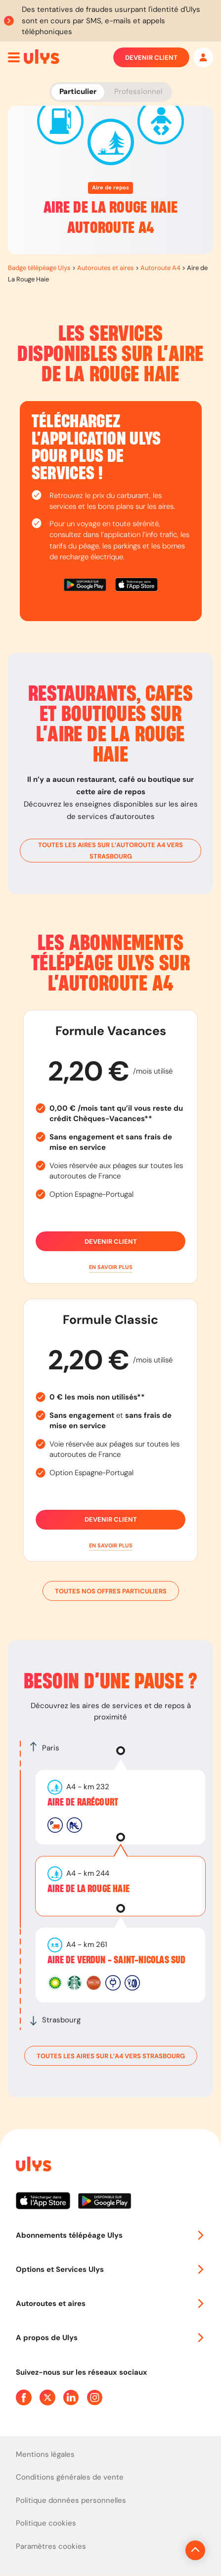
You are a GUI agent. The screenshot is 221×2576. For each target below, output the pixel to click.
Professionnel (138, 91)
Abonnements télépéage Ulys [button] (110, 2235)
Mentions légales (45, 2454)
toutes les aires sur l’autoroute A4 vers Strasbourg (110, 850)
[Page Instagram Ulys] (95, 2397)
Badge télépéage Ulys (39, 268)
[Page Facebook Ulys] (24, 2397)
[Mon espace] (203, 57)
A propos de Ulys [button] (110, 2338)
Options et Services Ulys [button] (110, 2269)
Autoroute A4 (160, 268)
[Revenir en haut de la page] (195, 2550)
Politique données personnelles (71, 2500)
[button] (110, 1267)
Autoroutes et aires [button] (110, 2303)
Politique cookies (46, 2523)
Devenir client (151, 57)
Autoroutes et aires (105, 268)
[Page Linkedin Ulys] (71, 2397)
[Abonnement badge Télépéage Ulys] (41, 56)
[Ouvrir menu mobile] (14, 57)
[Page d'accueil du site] (32, 2166)
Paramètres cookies (51, 2546)
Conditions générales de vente (70, 2477)
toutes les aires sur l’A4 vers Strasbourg (111, 2055)
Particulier (77, 91)
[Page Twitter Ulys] (47, 2397)
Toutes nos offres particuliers (110, 1591)
